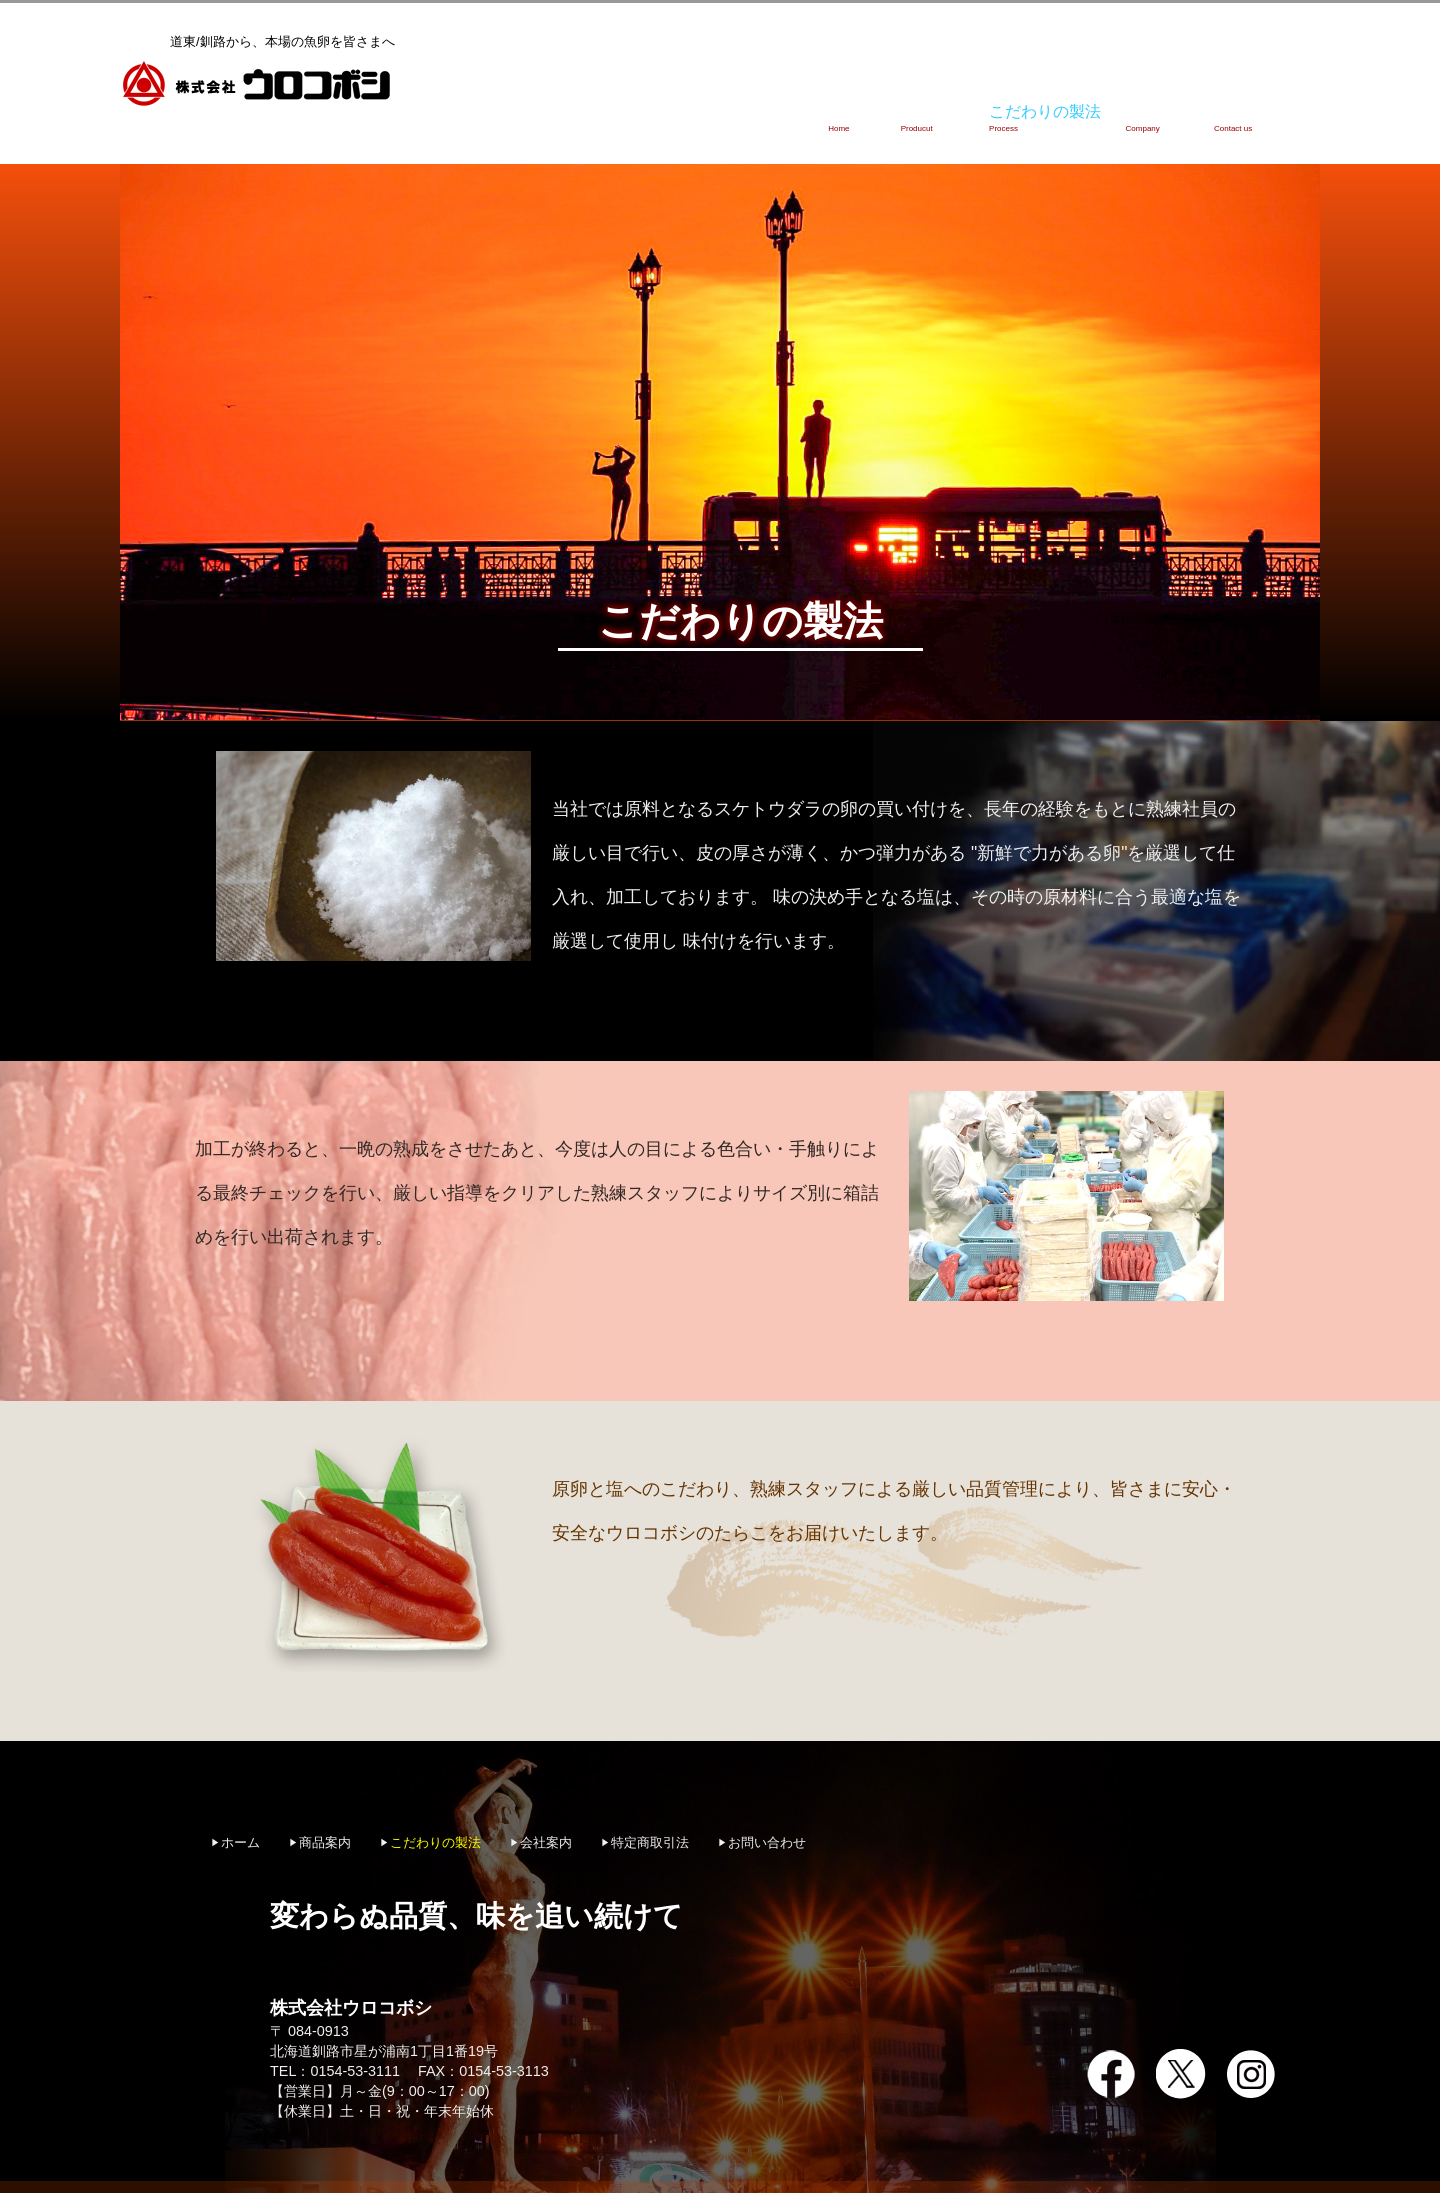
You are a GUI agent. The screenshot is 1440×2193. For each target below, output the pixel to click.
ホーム (756, 105)
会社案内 (1120, 105)
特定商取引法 (650, 1811)
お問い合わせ (1243, 105)
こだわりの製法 (989, 105)
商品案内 (859, 105)
